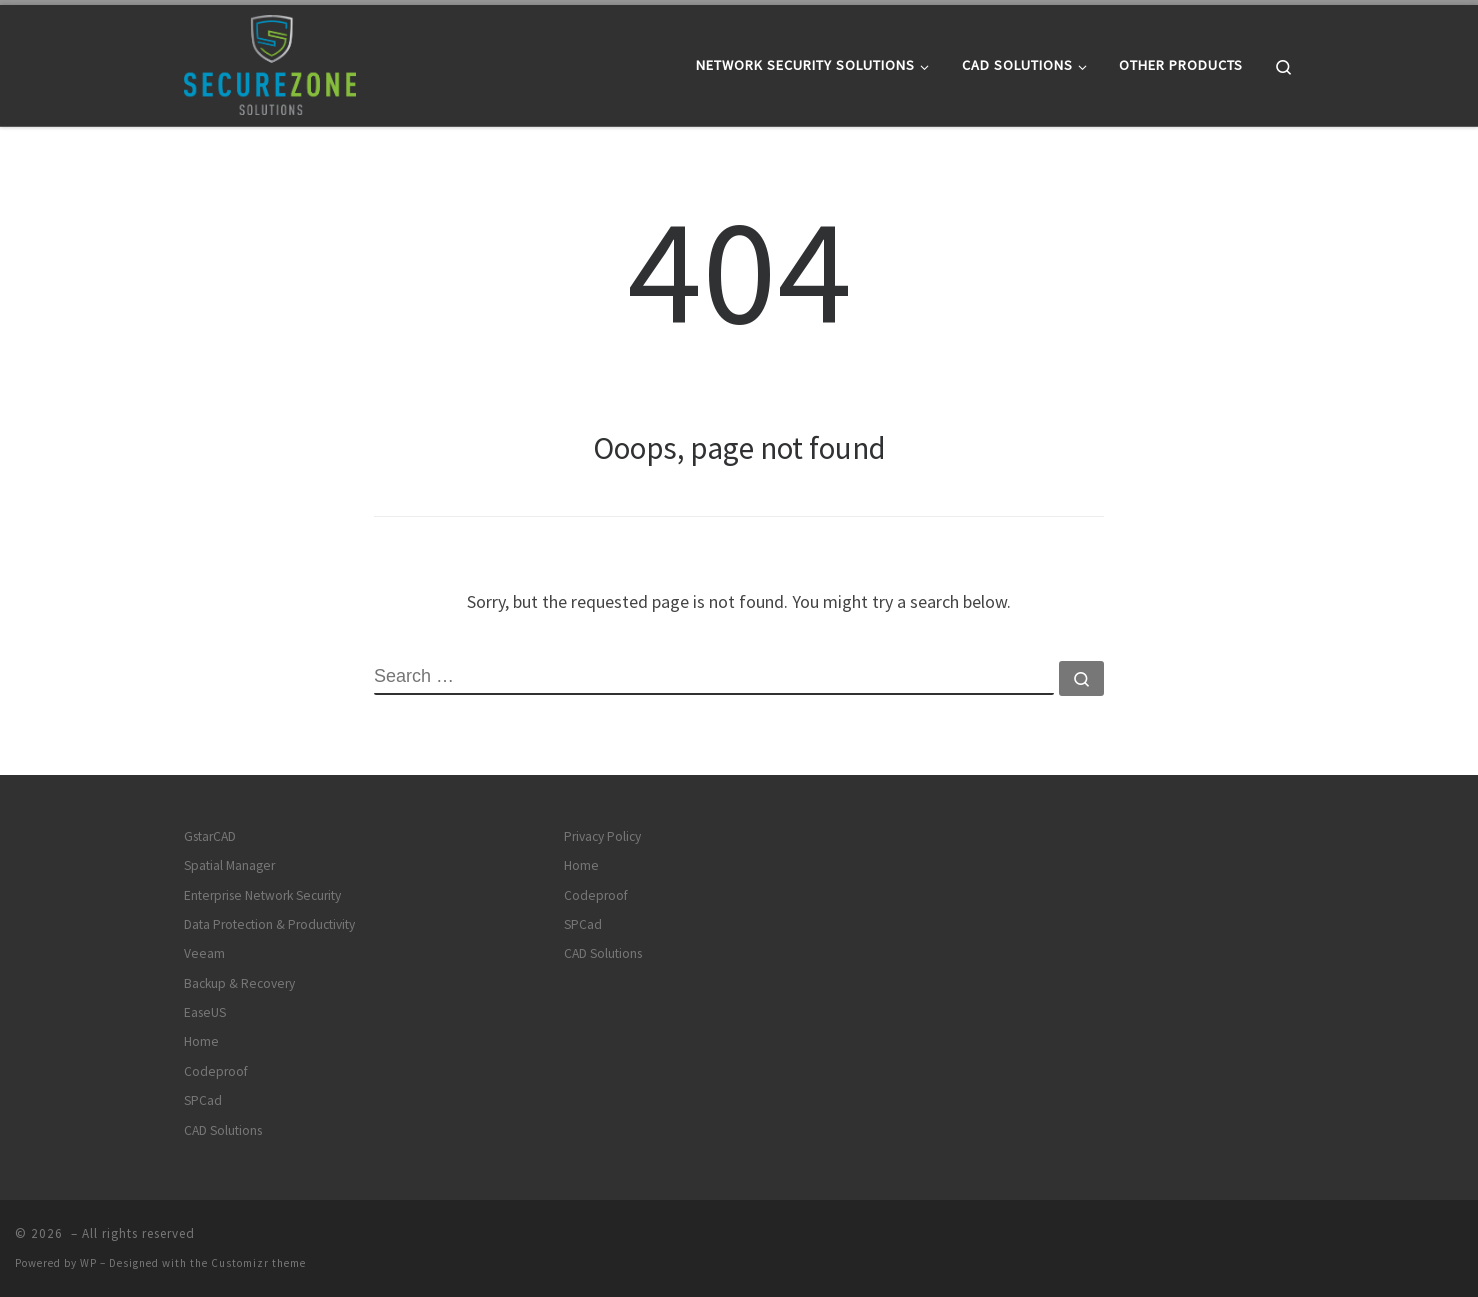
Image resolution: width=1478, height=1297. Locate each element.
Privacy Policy (602, 836)
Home (201, 1041)
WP (88, 1263)
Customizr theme (258, 1263)
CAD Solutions (223, 1130)
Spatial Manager (229, 865)
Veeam (204, 953)
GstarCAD (210, 836)
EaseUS (205, 1012)
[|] (270, 61)
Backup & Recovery (239, 983)
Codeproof (216, 1071)
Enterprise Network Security (262, 895)
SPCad (203, 1100)
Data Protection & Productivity (269, 924)
